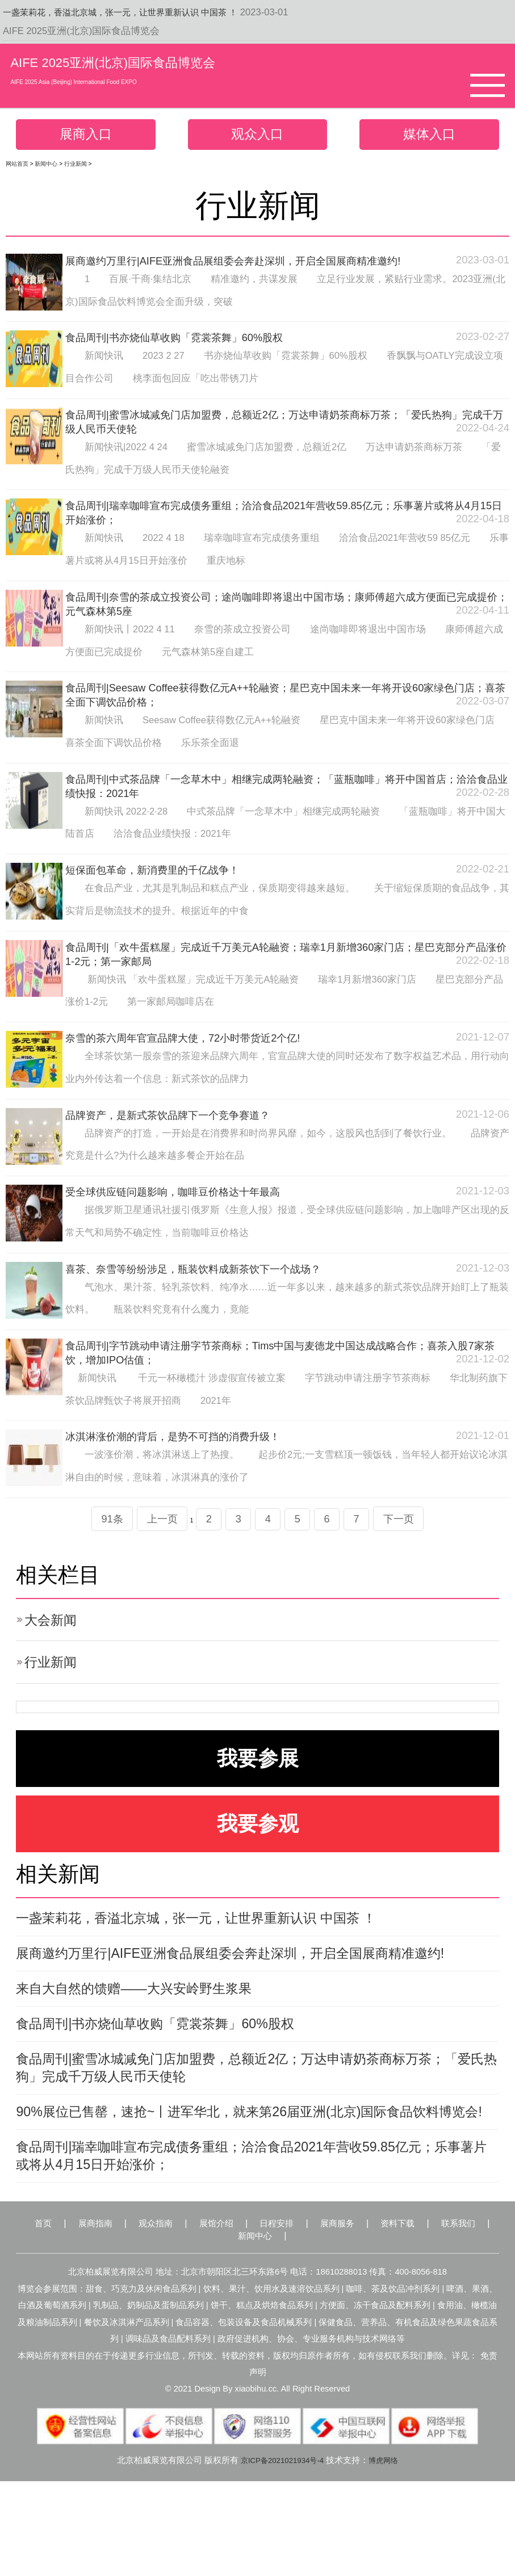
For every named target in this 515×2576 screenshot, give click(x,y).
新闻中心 (46, 166)
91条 (98, 1548)
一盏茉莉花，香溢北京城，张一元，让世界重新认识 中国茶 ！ (136, 12)
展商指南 (95, 2315)
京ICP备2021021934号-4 (279, 2554)
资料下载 (430, 2315)
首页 (37, 2315)
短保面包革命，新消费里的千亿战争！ (161, 887)
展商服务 (363, 2315)
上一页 (153, 1548)
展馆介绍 (229, 2315)
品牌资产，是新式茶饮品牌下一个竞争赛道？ (178, 1136)
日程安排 (296, 2315)
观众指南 (162, 2315)
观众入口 (257, 136)
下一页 (412, 1548)
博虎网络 (388, 2554)
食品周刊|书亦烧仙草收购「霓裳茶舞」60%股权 (186, 342)
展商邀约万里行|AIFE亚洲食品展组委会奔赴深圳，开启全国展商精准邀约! (251, 264)
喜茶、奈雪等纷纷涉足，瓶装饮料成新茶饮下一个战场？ (207, 1292)
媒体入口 (429, 136)
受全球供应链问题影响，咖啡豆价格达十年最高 (184, 1215)
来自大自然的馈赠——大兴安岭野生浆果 (149, 2045)
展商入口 (85, 136)
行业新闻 (75, 166)
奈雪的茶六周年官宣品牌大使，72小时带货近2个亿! (195, 1058)
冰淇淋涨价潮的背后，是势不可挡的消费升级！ (184, 1464)
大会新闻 (53, 1651)
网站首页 (17, 166)
